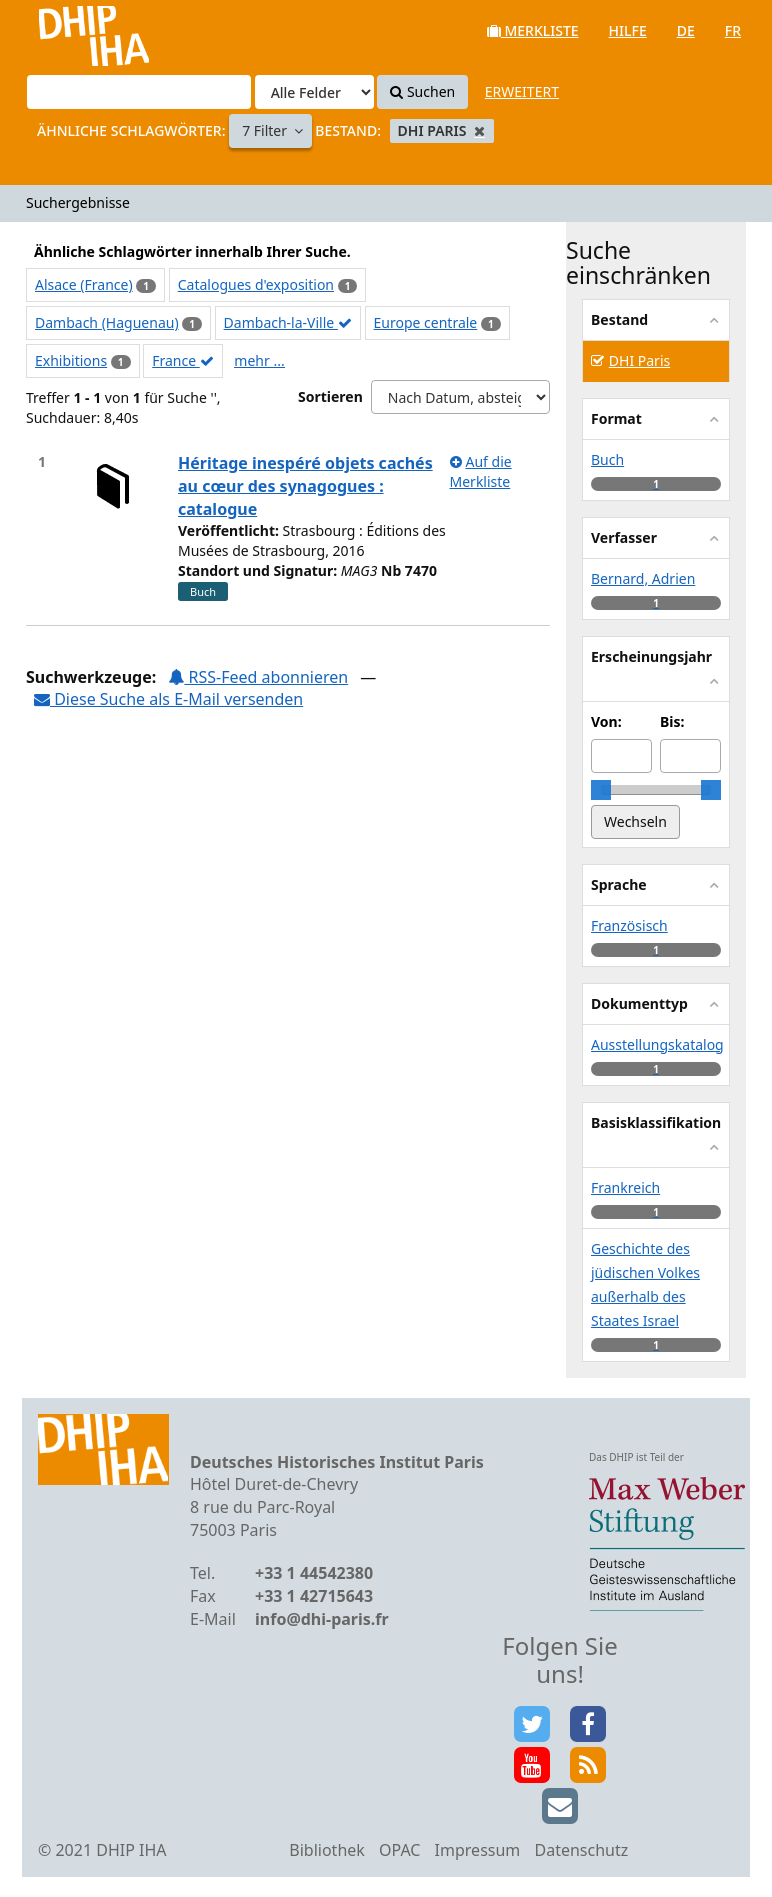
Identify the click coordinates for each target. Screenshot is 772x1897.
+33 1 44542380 (314, 1573)
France (183, 360)
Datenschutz (581, 1850)
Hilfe (628, 30)
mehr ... (259, 360)
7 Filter (266, 130)
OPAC (399, 1850)
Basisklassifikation (656, 1122)
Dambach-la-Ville (288, 322)
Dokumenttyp (639, 1003)
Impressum (478, 1850)
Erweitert (522, 91)
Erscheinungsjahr (651, 656)
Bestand (619, 319)
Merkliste (533, 30)
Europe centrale (426, 322)
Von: (606, 721)
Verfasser (624, 537)
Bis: (672, 721)
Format (616, 418)
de (686, 30)
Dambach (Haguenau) (107, 322)
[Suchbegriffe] (139, 92)
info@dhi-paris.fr (322, 1619)
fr (733, 30)
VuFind (68, 30)
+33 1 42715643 (314, 1596)
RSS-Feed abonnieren (258, 677)
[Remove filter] (479, 130)
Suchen (422, 91)
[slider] (601, 790)
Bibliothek (327, 1850)
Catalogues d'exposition (256, 284)
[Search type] (314, 92)
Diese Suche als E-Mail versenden (168, 699)
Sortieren (330, 396)
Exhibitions (71, 360)
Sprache (619, 884)
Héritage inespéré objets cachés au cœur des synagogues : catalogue (305, 486)
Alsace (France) (84, 284)
